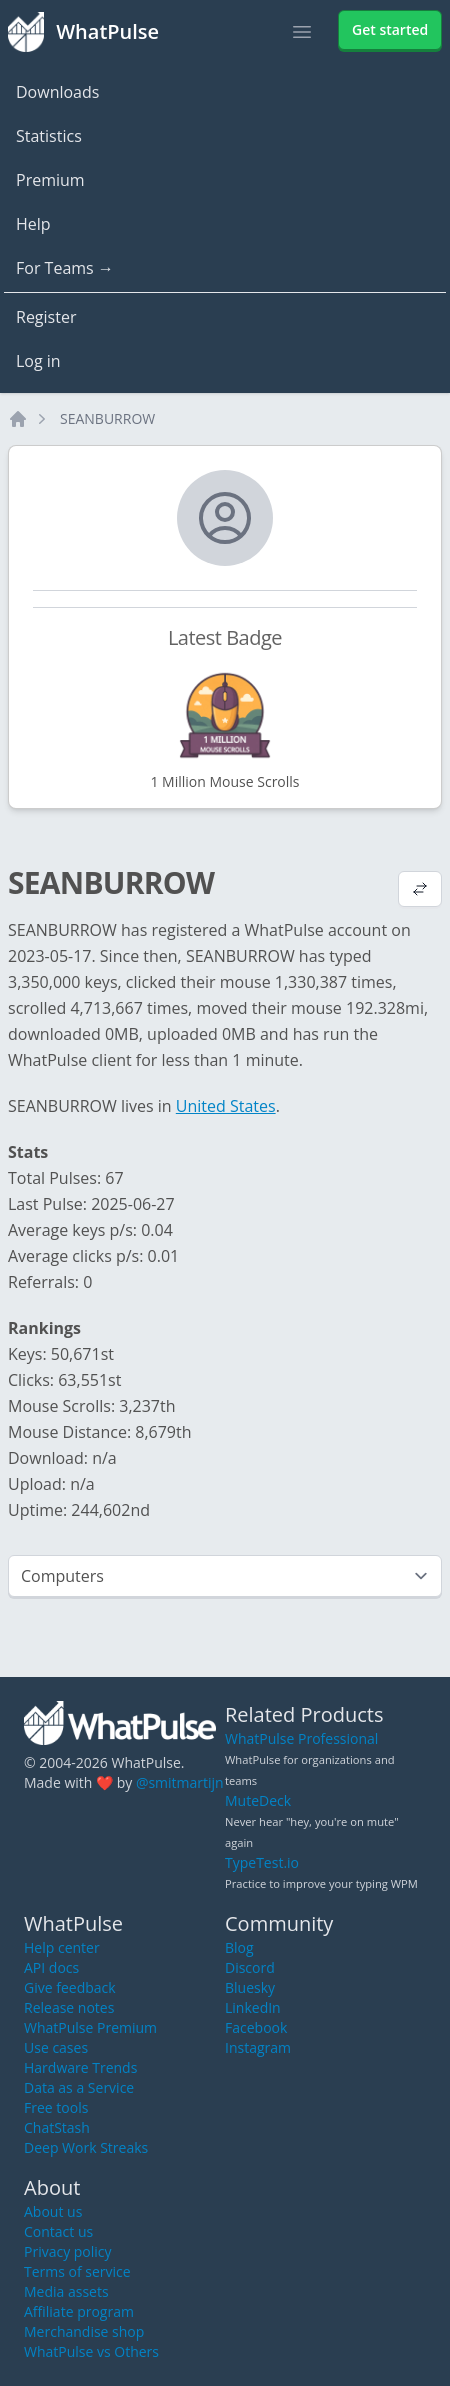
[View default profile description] (420, 891)
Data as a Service (79, 2087)
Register (46, 317)
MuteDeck (258, 1800)
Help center (62, 1947)
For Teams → (65, 268)
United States (226, 1106)
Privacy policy (68, 2251)
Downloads (57, 92)
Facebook (256, 2027)
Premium (50, 180)
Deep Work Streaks (86, 2147)
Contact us (58, 2231)
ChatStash (57, 2127)
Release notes (69, 2007)
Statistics (49, 136)
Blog (239, 1947)
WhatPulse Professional (301, 1738)
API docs (51, 1967)
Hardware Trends (80, 2067)
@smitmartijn (180, 1782)
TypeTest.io (262, 1862)
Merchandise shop (84, 2331)
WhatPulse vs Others (91, 2351)
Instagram (258, 2047)
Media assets (66, 2291)
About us (53, 2211)
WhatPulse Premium (90, 2027)
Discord (250, 1967)
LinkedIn (253, 2007)
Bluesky (250, 1987)
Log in (38, 361)
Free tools (56, 2107)
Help (33, 224)
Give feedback (70, 1987)
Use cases (56, 2047)
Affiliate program (79, 2311)
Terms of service (77, 2271)
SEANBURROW (107, 418)
